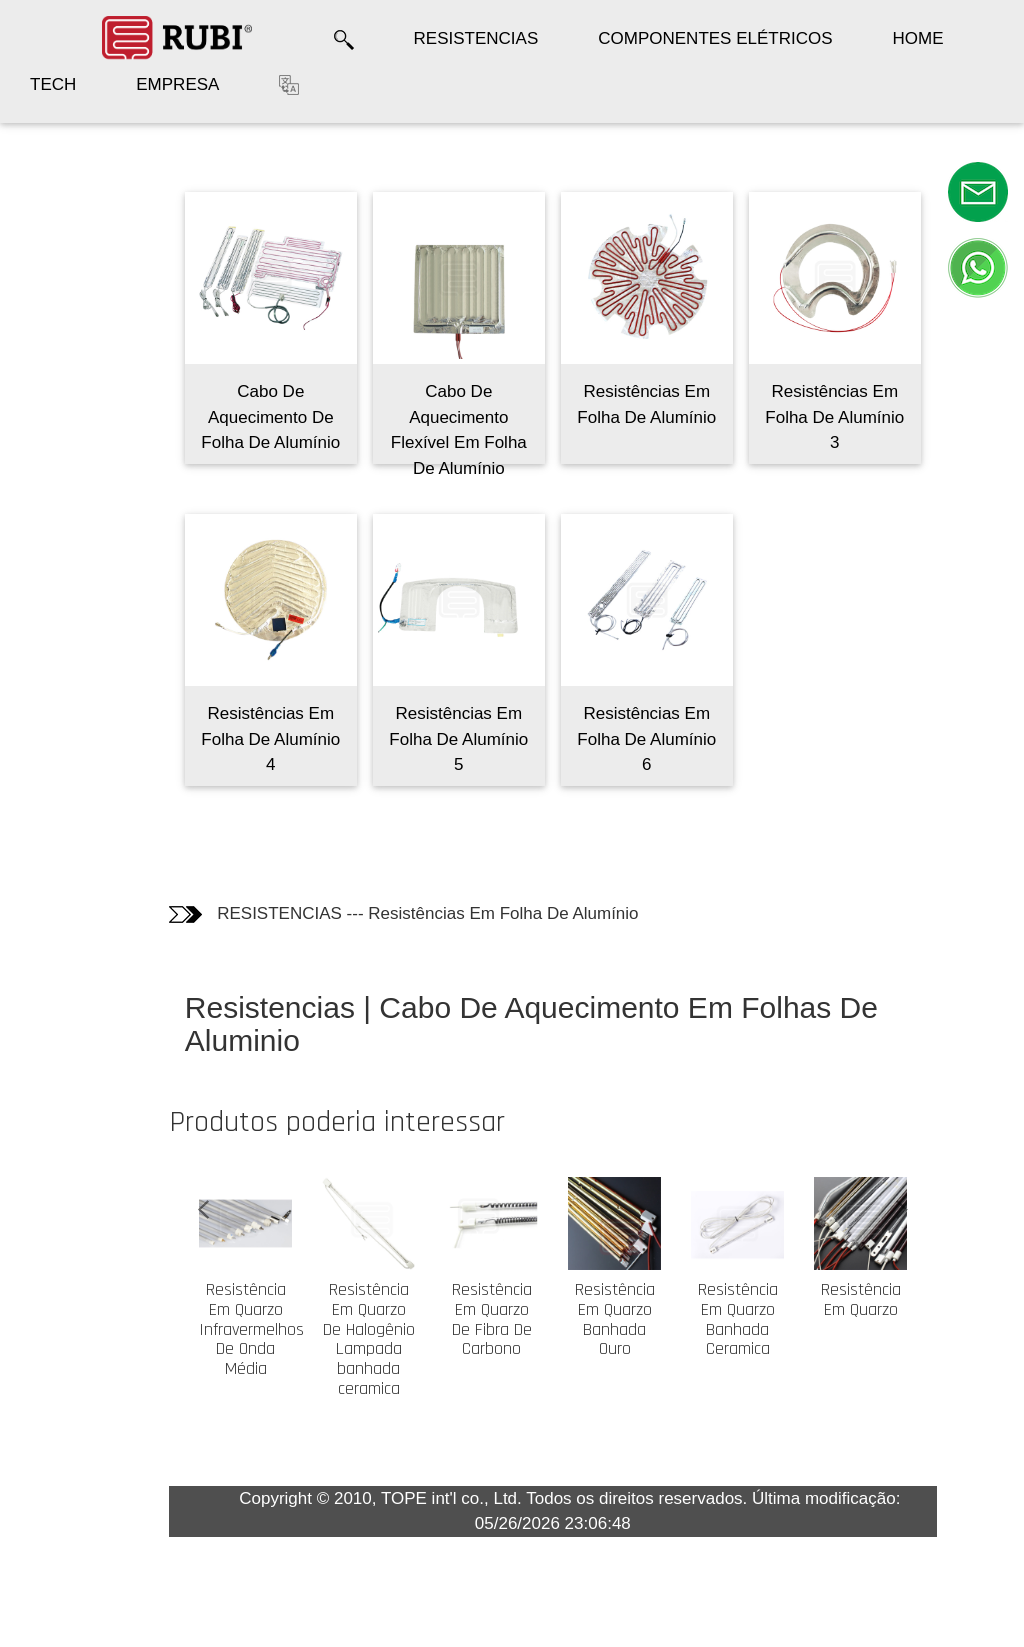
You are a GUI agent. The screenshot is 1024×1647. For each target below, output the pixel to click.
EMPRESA (177, 84)
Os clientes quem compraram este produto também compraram (70, 404)
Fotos (49, 233)
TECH (53, 84)
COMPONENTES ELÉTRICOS (715, 38)
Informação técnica (73, 285)
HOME (918, 38)
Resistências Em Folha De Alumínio (539, 913)
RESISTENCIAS (476, 38)
